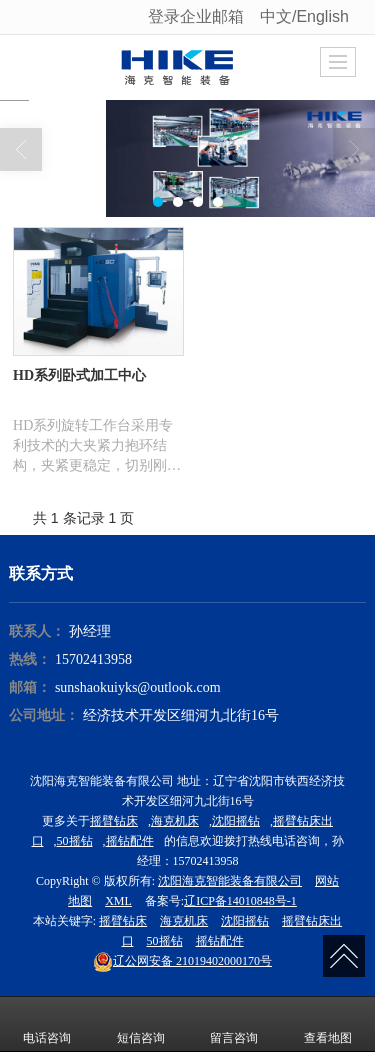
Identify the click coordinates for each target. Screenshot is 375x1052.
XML (118, 901)
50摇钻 (75, 841)
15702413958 (93, 659)
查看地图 (328, 1024)
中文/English (306, 16)
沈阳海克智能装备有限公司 (230, 881)
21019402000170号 (182, 961)
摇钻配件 (130, 841)
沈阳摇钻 (236, 821)
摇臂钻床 (114, 821)
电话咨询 (47, 1024)
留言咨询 (234, 1024)
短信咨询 (141, 1024)
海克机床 (175, 821)
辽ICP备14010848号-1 (240, 901)
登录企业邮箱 (196, 16)
